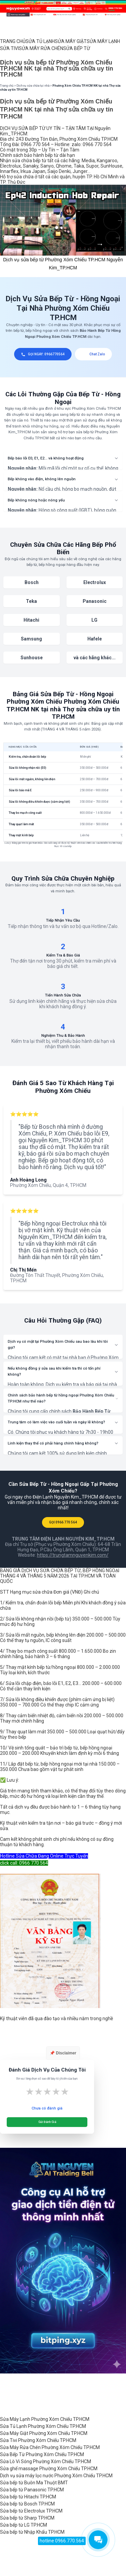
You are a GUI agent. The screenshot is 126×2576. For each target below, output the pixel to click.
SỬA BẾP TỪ (76, 48)
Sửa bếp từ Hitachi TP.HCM (28, 2496)
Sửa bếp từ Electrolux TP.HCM (31, 2511)
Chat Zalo (93, 354)
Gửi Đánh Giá (47, 2122)
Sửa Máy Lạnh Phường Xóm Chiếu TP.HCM (44, 2419)
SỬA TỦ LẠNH (40, 41)
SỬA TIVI (9, 48)
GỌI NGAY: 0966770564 (43, 354)
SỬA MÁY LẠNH (103, 41)
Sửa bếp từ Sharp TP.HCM (27, 2518)
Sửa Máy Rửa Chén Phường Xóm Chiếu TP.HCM (50, 2447)
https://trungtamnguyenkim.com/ (73, 1555)
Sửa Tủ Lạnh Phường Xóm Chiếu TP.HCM (43, 2426)
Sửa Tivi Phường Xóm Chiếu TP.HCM (38, 2440)
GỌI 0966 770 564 (63, 1522)
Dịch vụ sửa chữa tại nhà (32, 85)
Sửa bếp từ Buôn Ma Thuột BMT (34, 2482)
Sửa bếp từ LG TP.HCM (23, 2525)
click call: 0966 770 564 (24, 1863)
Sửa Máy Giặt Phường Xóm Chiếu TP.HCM (43, 2433)
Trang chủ (6, 85)
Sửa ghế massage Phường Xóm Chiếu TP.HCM (48, 2468)
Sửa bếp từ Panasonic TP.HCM (32, 2489)
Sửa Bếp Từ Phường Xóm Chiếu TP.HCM (42, 2454)
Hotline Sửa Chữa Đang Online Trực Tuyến (44, 1856)
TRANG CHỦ (13, 41)
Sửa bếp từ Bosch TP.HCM (27, 2503)
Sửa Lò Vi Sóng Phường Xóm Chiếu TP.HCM (45, 2461)
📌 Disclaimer (63, 2053)
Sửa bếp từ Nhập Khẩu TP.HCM (32, 2532)
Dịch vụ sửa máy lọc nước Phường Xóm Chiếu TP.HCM (56, 2475)
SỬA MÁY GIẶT (71, 41)
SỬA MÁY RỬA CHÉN (41, 48)
